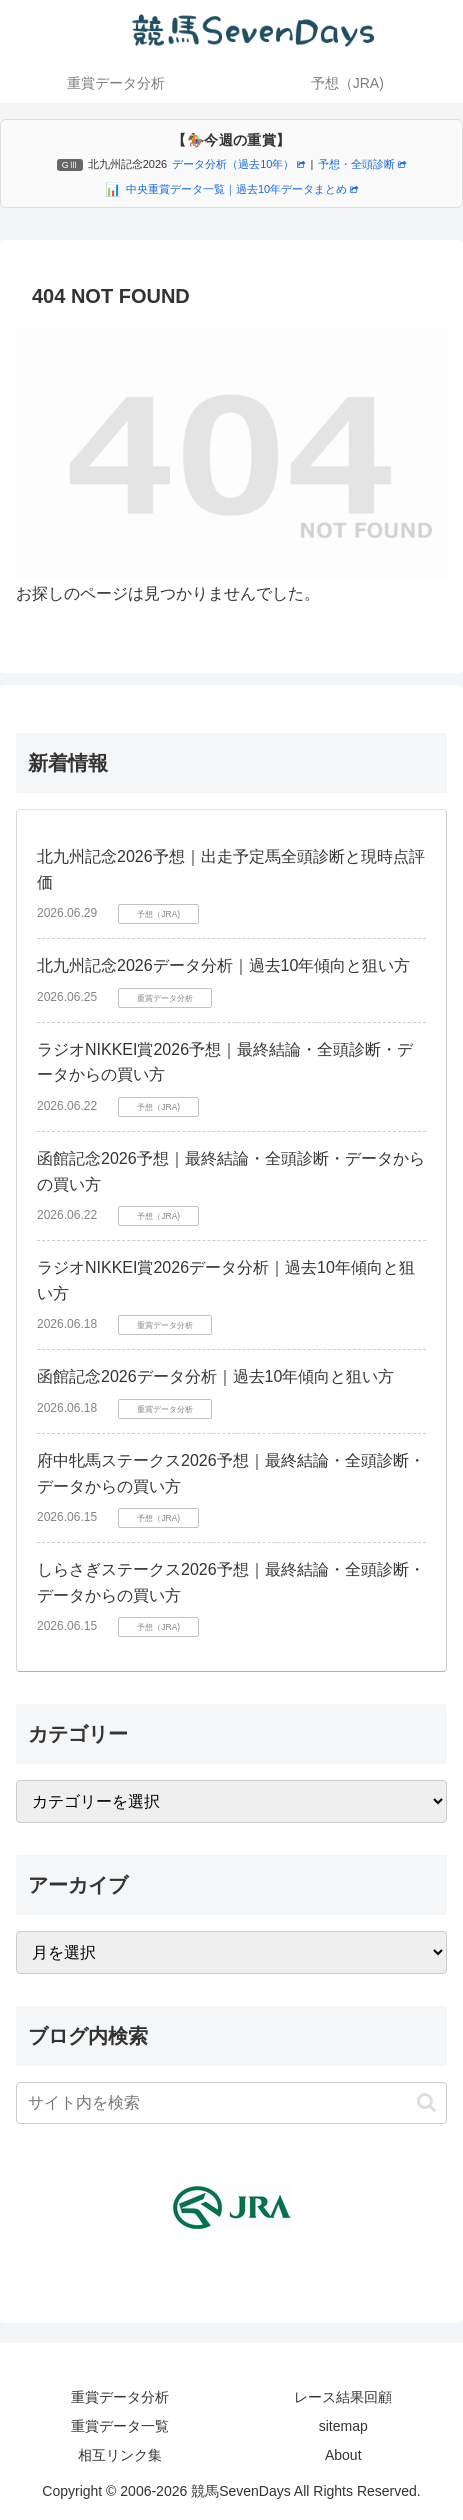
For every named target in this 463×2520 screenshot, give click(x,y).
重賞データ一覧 (120, 2426)
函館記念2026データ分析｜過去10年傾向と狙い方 (215, 1376)
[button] (426, 2102)
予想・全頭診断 (362, 164)
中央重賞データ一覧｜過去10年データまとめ (242, 189)
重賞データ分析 (120, 2397)
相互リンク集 (120, 2455)
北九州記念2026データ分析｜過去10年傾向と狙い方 (223, 965)
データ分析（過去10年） (238, 164)
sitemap (343, 2426)
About (343, 2455)
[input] (231, 2103)
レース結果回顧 (343, 2397)
